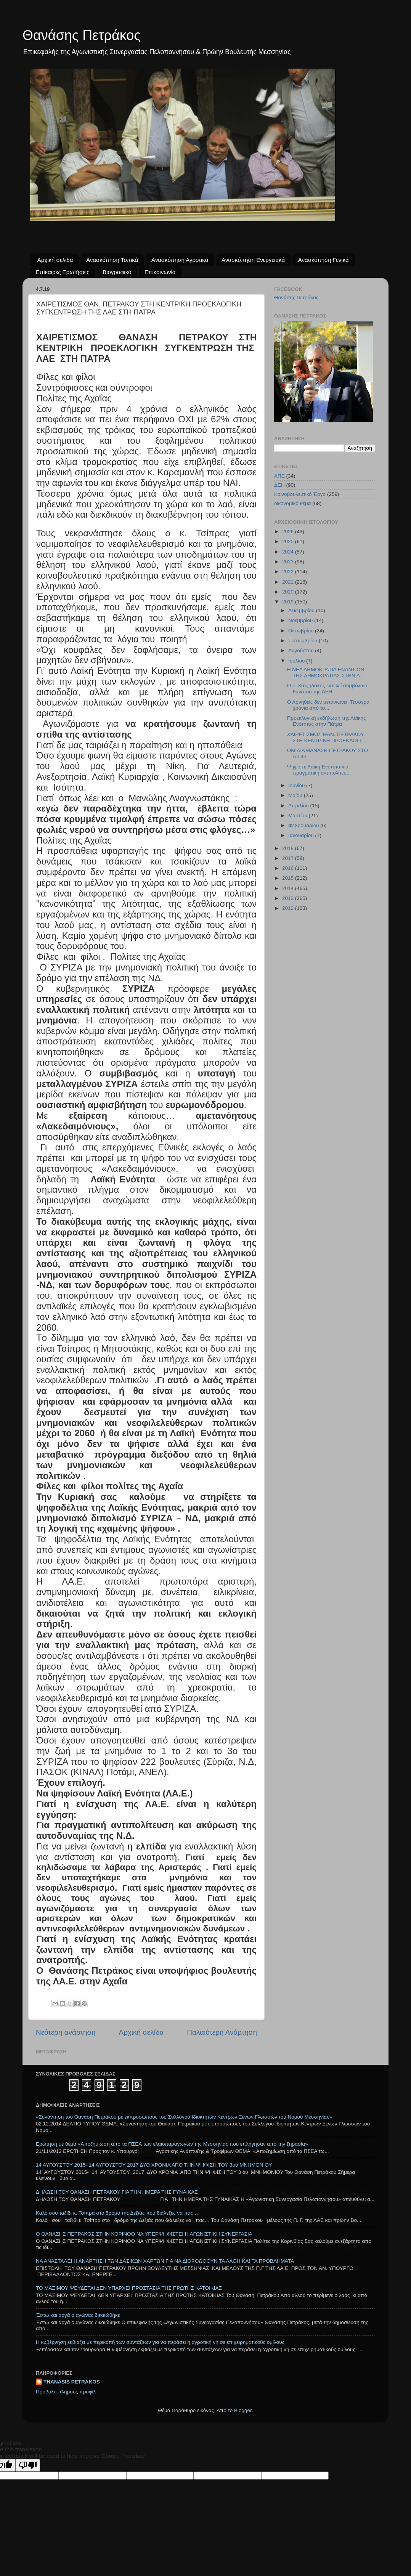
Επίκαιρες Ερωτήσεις (62, 272)
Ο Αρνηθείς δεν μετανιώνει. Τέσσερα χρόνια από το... (328, 705)
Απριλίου (299, 805)
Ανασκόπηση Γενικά (323, 260)
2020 (288, 592)
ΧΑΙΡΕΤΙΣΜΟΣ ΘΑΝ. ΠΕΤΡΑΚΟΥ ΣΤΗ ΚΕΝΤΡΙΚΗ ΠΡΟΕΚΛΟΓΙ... (326, 737)
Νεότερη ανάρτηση (66, 2032)
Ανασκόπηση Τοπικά (112, 260)
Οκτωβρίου (301, 631)
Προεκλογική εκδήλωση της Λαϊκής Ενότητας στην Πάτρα (326, 721)
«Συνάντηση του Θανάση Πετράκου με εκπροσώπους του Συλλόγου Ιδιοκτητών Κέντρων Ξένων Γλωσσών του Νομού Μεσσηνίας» (184, 2117)
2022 (288, 571)
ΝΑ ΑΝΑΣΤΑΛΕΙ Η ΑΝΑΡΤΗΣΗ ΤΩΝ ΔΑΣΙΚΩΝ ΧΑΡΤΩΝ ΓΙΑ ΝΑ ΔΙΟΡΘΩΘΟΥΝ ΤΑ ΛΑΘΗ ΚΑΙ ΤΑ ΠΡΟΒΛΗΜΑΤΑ (165, 2261)
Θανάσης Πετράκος (81, 35)
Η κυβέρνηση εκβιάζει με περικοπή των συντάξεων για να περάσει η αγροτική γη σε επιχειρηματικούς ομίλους (160, 2342)
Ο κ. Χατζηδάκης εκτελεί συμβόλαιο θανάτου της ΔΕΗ (327, 689)
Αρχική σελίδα (55, 260)
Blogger (243, 2410)
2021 (288, 582)
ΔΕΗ (279, 485)
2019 (288, 602)
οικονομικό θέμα (292, 503)
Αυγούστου (301, 650)
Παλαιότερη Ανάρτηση (222, 2032)
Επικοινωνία (159, 272)
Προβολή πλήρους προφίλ (66, 2392)
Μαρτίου (298, 815)
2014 (288, 888)
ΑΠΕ (279, 476)
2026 (288, 531)
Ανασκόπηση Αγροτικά (179, 260)
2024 (288, 552)
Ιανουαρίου (301, 835)
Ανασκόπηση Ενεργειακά (253, 260)
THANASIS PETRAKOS (71, 2382)
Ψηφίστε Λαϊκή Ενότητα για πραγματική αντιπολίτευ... (319, 770)
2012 (288, 908)
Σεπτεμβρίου (303, 640)
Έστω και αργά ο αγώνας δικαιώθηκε (78, 2315)
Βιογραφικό (117, 272)
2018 (288, 848)
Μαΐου (296, 795)
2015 (288, 878)
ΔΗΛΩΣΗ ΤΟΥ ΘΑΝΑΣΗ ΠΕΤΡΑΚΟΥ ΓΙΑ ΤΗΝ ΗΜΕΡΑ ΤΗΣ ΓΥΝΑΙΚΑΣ (117, 2192)
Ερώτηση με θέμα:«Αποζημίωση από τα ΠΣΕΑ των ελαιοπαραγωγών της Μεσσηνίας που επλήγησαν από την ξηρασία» (172, 2144)
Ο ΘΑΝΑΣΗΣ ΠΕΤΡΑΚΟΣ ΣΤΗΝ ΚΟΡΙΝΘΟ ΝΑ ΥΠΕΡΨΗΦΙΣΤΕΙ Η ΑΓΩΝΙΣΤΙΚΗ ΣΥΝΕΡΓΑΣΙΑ (144, 2234)
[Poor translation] (28, 2465)
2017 (288, 858)
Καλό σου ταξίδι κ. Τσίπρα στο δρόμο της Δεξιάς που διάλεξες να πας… (117, 2213)
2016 (288, 868)
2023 (288, 562)
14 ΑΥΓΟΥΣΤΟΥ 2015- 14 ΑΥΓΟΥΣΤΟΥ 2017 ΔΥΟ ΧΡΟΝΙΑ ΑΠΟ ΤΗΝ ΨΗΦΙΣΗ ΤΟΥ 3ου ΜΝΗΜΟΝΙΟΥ (154, 2165)
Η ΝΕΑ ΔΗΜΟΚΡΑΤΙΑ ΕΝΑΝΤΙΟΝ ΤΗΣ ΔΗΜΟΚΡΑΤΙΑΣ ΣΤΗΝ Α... (325, 672)
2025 (288, 541)
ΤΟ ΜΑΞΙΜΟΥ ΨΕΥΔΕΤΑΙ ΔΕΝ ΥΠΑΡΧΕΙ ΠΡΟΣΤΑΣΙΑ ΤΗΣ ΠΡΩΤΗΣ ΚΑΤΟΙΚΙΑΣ (129, 2288)
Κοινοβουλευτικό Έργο (300, 494)
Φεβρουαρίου (304, 825)
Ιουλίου (297, 661)
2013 (288, 898)
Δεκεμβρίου (302, 610)
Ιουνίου (297, 785)
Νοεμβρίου (301, 620)
